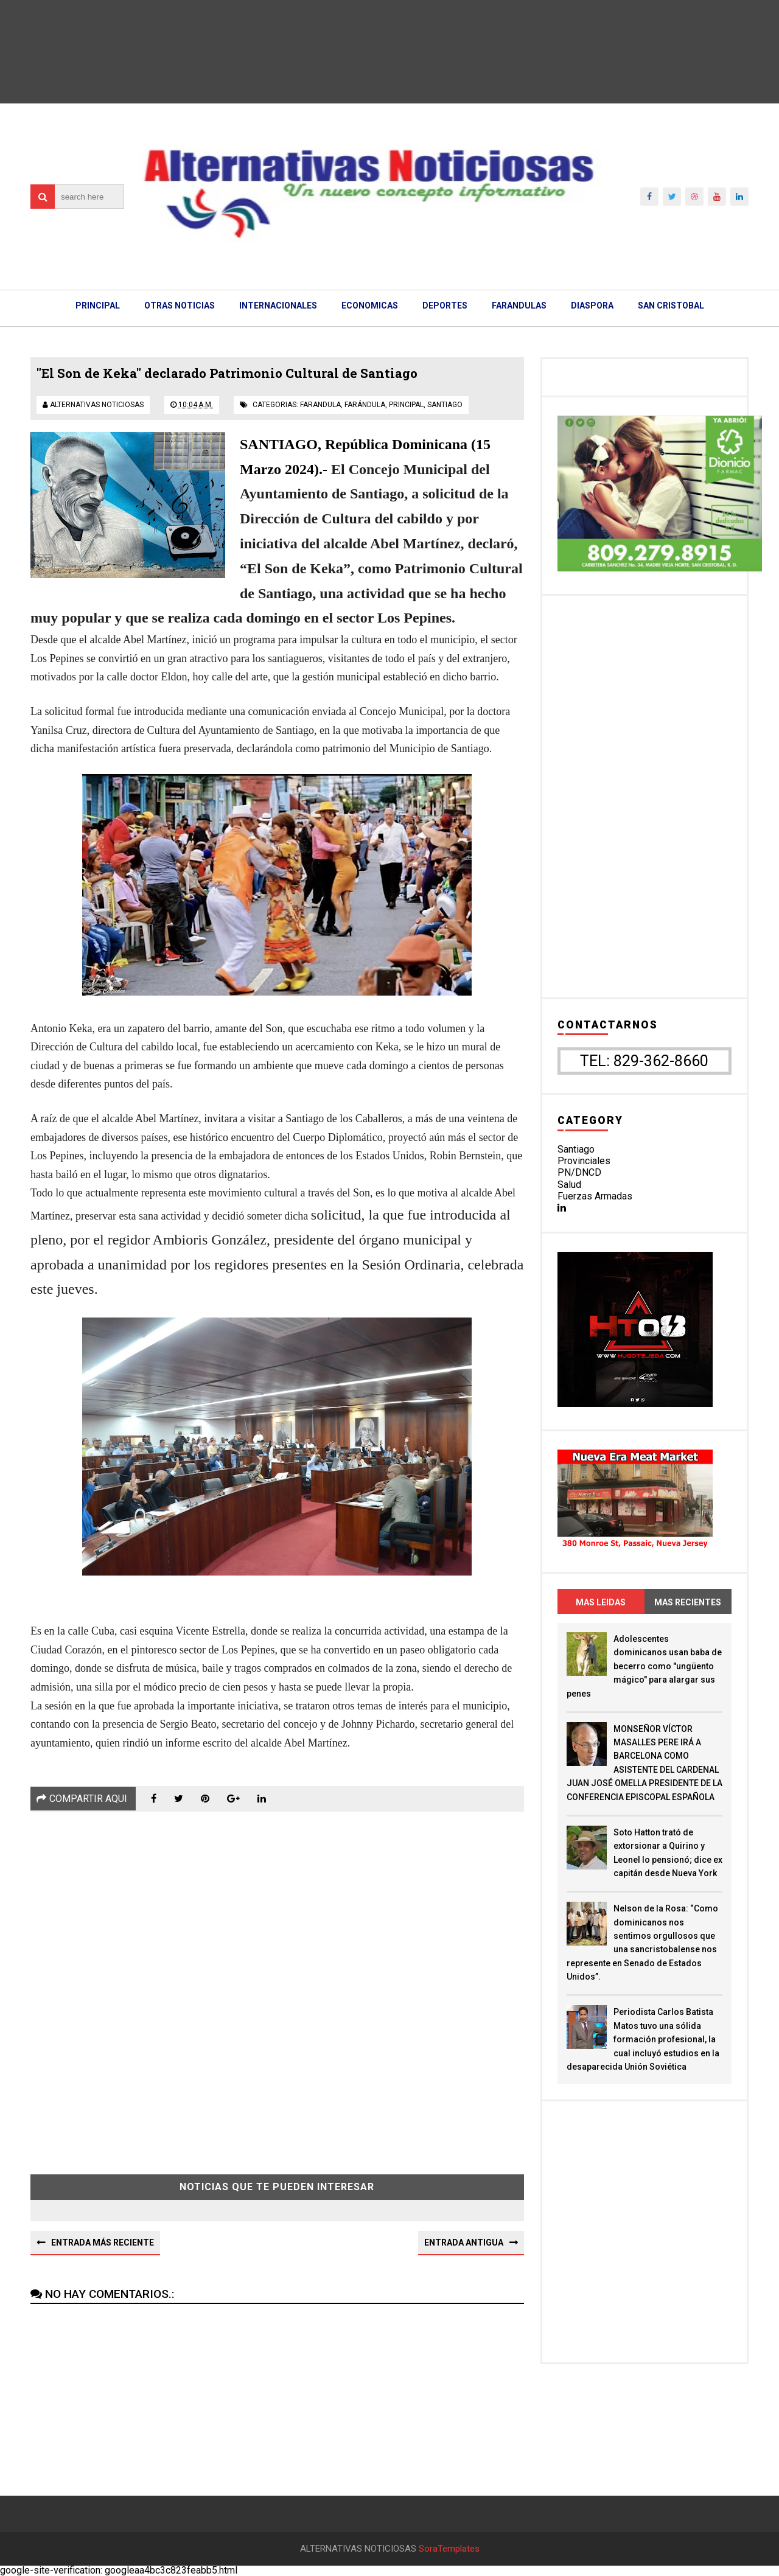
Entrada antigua (463, 2242)
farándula (364, 404)
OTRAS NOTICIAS (179, 305)
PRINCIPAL (97, 305)
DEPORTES (444, 305)
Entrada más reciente (102, 2242)
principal (406, 404)
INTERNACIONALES (278, 305)
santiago (445, 404)
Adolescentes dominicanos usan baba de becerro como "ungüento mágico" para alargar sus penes (644, 1666)
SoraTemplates (449, 2548)
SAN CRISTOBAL (671, 305)
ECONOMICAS (369, 305)
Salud (569, 1184)
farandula (320, 404)
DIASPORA (592, 305)
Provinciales (583, 1161)
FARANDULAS (519, 305)
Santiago (576, 1149)
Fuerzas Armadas (594, 1196)
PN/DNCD (579, 1172)
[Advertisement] (277, 1984)
